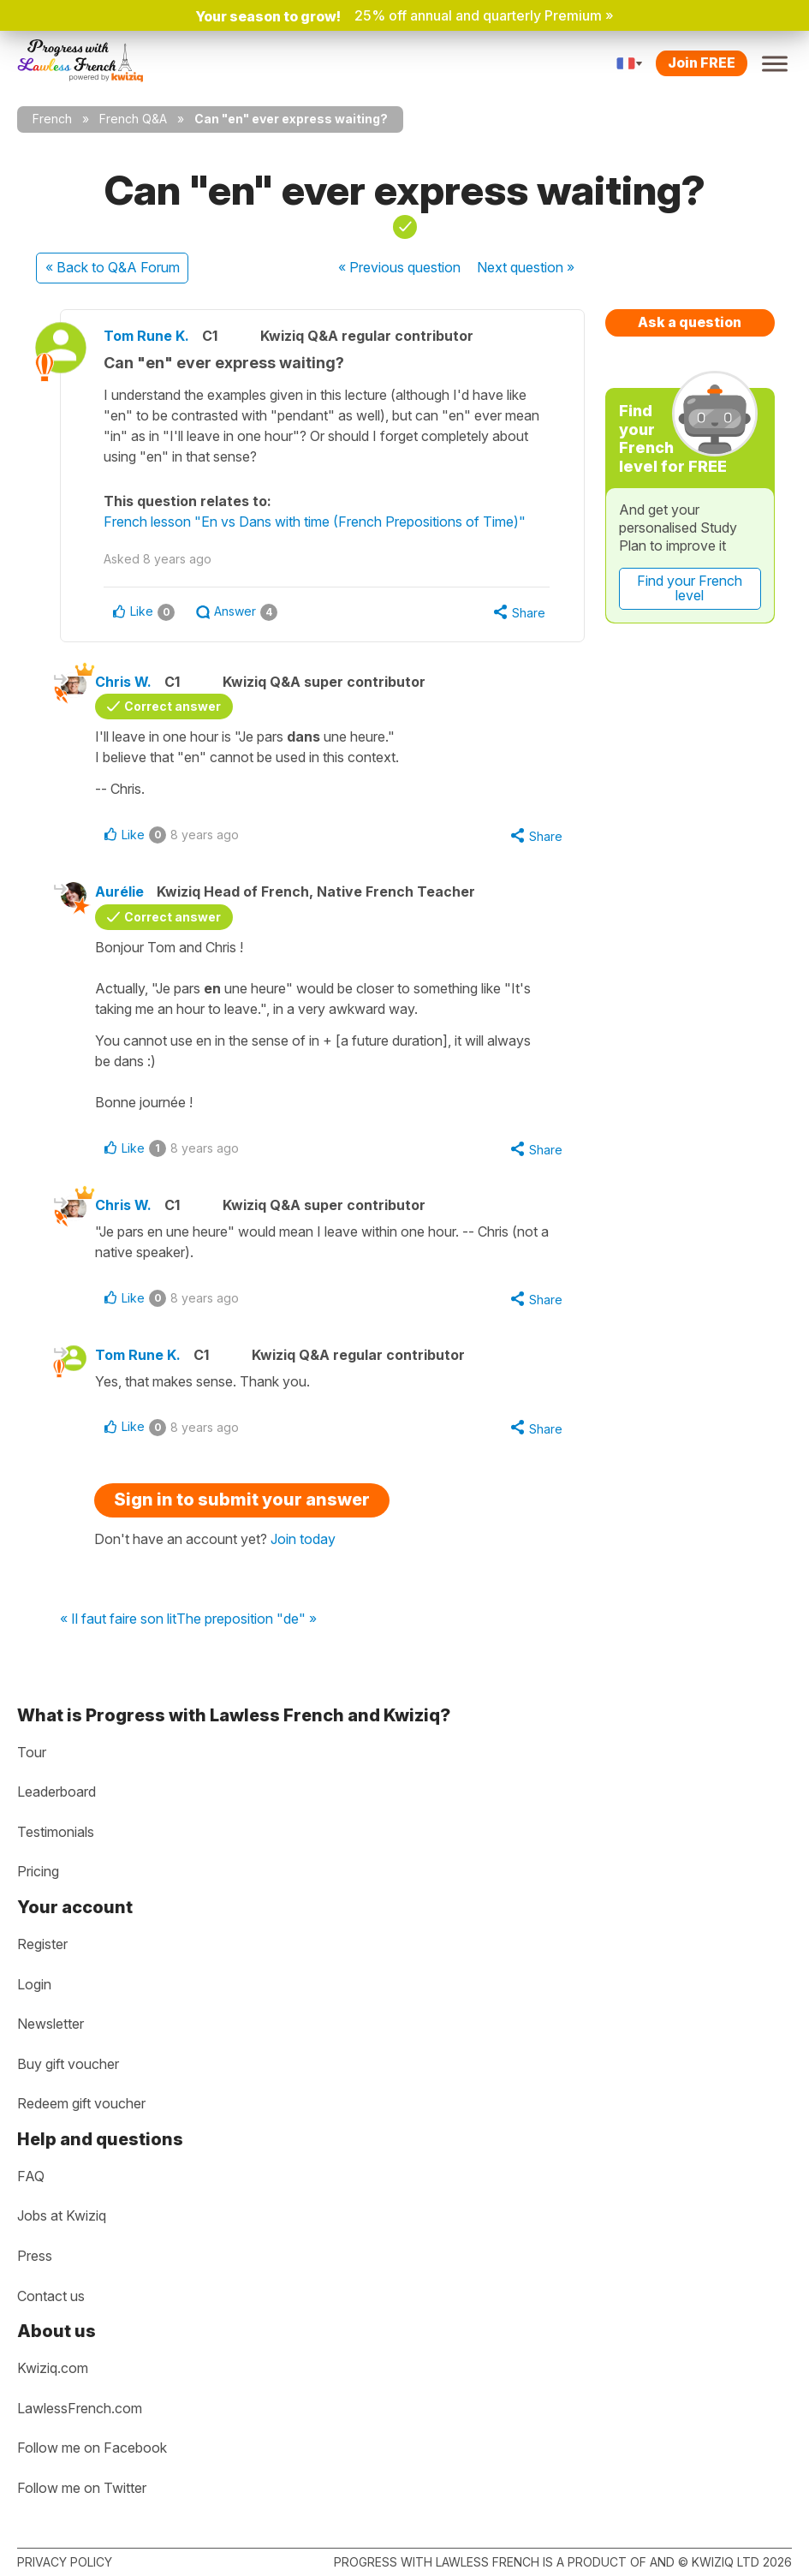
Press (34, 2255)
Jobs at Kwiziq (61, 2215)
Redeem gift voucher (81, 2103)
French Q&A (133, 118)
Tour (31, 1752)
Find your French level (689, 588)
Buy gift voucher (68, 2063)
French (52, 118)
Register (42, 1944)
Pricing (38, 1871)
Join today (303, 1538)
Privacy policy (64, 2562)
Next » (525, 267)
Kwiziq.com (52, 2367)
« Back (112, 267)
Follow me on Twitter (81, 2487)
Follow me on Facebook (92, 2447)
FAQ (31, 2176)
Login (34, 1984)
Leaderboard (56, 1791)
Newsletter (50, 2023)
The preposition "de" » (246, 1619)
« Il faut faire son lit (118, 1619)
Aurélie (119, 891)
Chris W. (123, 681)
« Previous (399, 267)
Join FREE (701, 62)
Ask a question (689, 322)
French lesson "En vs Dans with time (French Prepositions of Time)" (315, 521)
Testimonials (55, 1831)
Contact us (51, 2296)
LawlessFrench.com (79, 2408)
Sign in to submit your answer (242, 1499)
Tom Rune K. (146, 335)
